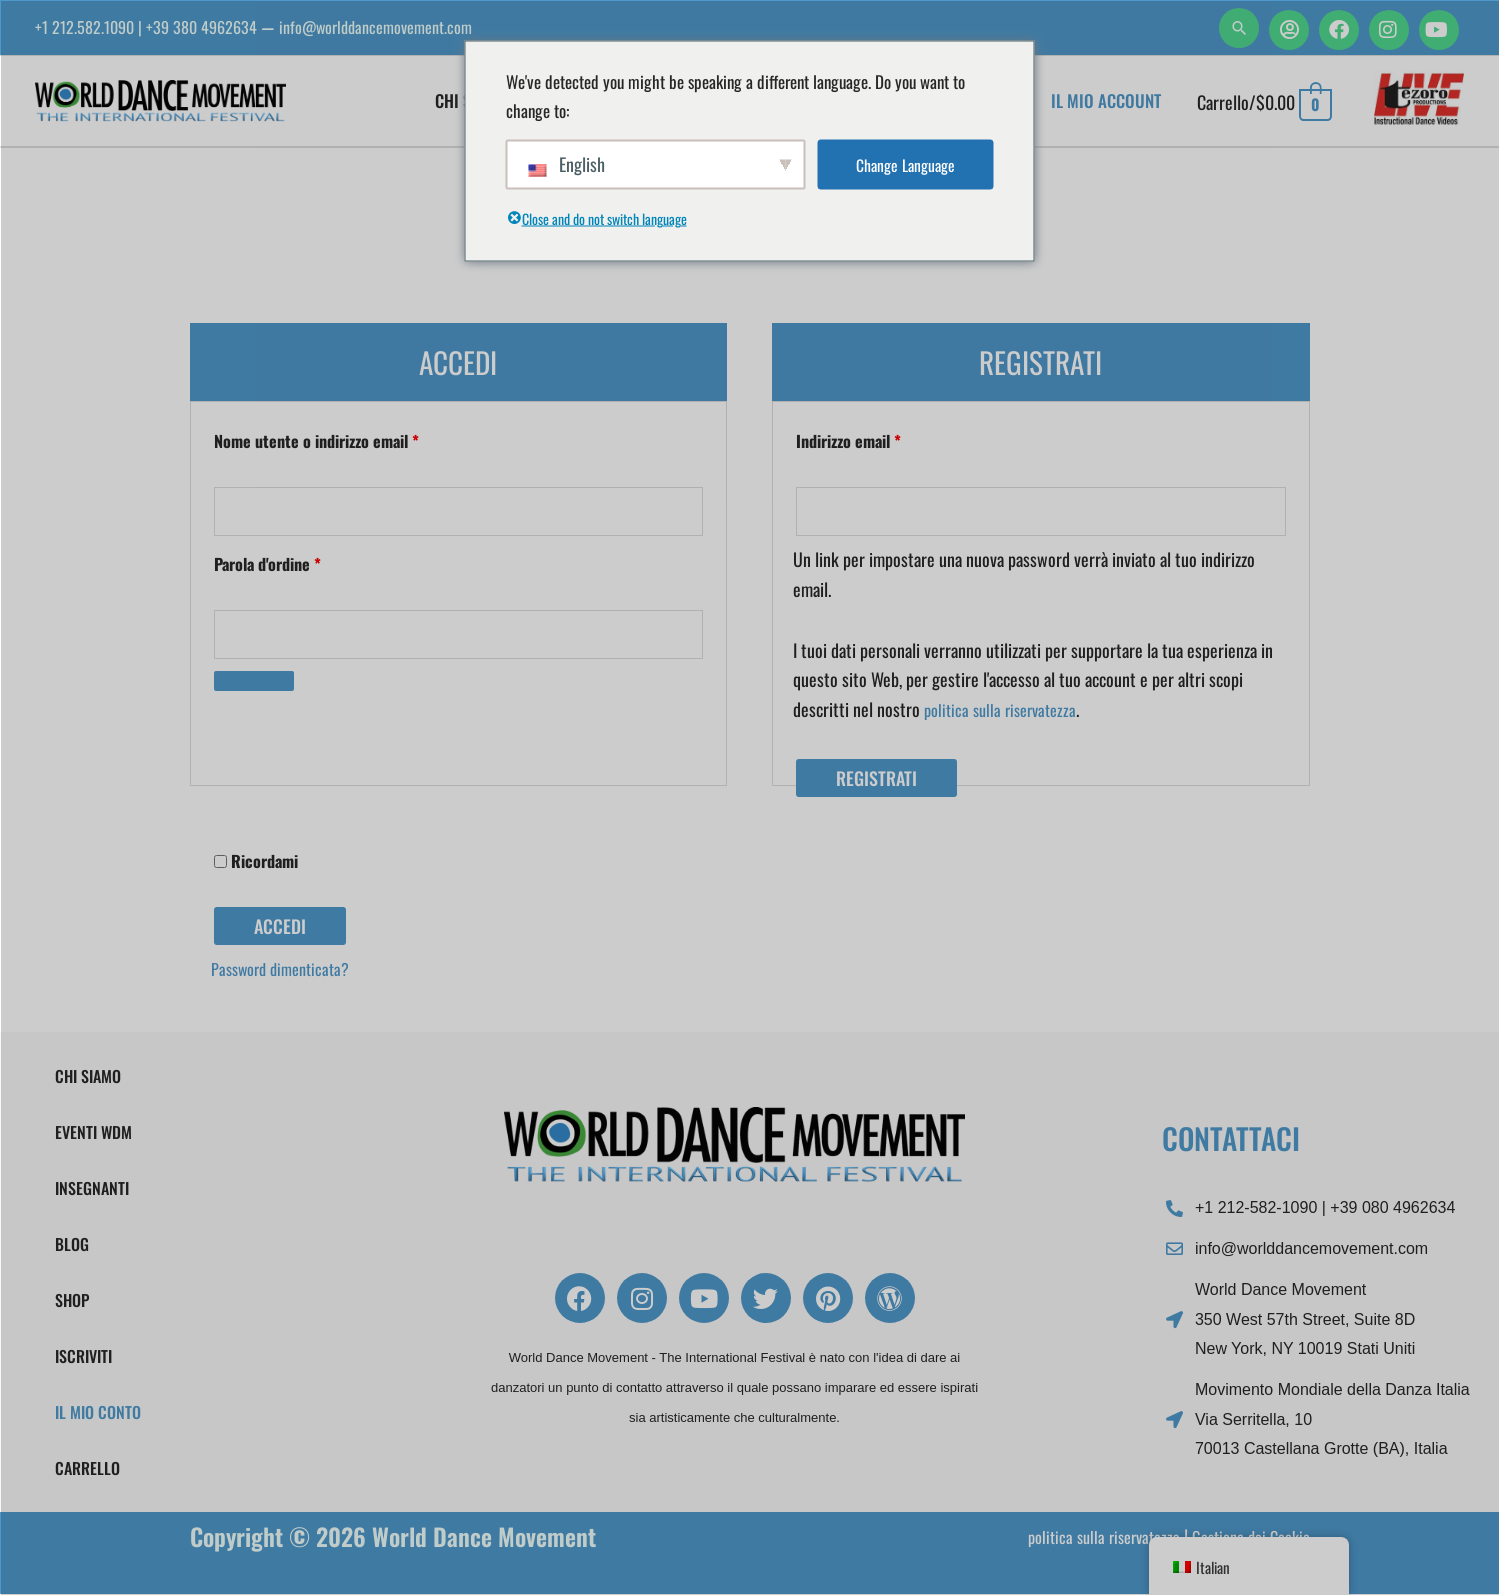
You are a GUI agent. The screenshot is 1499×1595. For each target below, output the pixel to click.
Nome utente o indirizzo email (347, 440)
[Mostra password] (254, 686)
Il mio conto (98, 1413)
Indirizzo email (879, 440)
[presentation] (348, 740)
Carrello (87, 1469)
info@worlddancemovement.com (409, 27)
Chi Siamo (88, 1077)
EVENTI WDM (93, 1133)
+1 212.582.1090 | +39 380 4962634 (157, 27)
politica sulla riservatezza (1006, 712)
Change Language (905, 164)
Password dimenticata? (287, 973)
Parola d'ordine (298, 565)
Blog (72, 1245)
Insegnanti (92, 1189)
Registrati (876, 782)
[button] (1239, 28)
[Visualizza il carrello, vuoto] (1264, 103)
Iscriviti (83, 1357)
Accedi (280, 931)
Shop (72, 1301)
